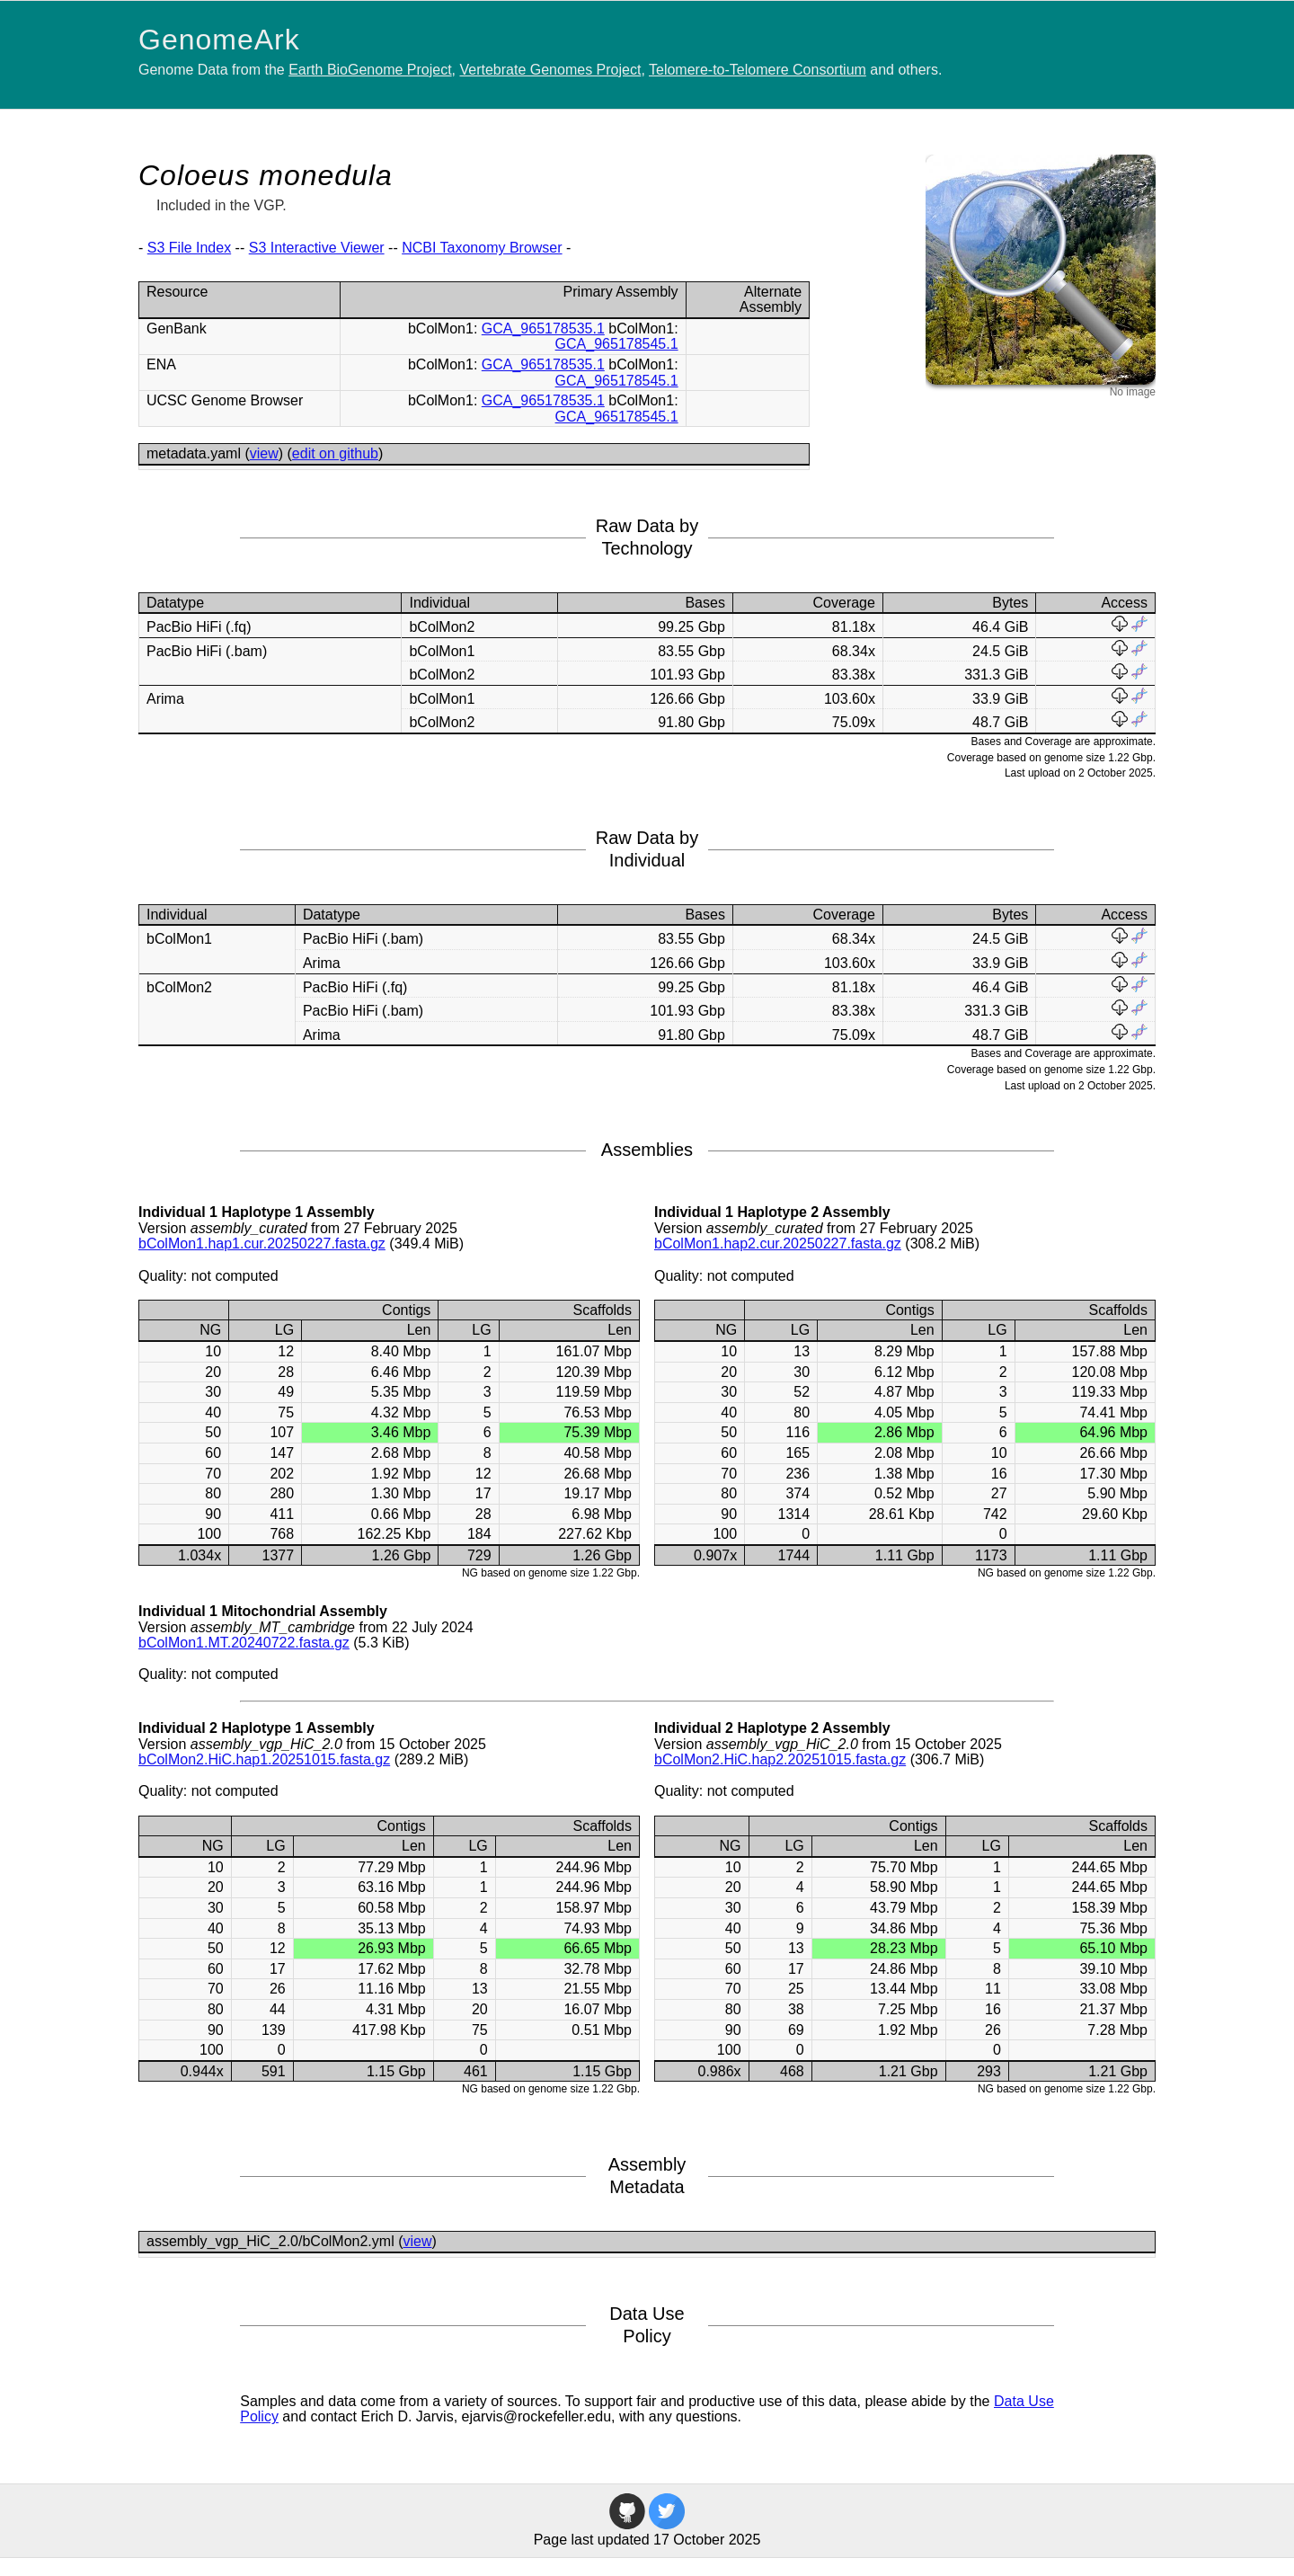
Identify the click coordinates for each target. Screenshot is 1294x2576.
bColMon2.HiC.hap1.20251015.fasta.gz (264, 1759)
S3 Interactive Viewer (317, 247)
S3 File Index (189, 247)
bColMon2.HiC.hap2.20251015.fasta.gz (780, 1759)
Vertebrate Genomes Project (551, 69)
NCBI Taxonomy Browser (482, 247)
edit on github (335, 453)
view (264, 453)
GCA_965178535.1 (543, 328)
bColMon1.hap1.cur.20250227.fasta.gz (262, 1243)
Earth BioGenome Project (369, 69)
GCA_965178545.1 (616, 343)
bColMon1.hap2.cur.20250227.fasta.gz (777, 1243)
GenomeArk (219, 39)
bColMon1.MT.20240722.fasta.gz (244, 1642)
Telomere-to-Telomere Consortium (757, 69)
